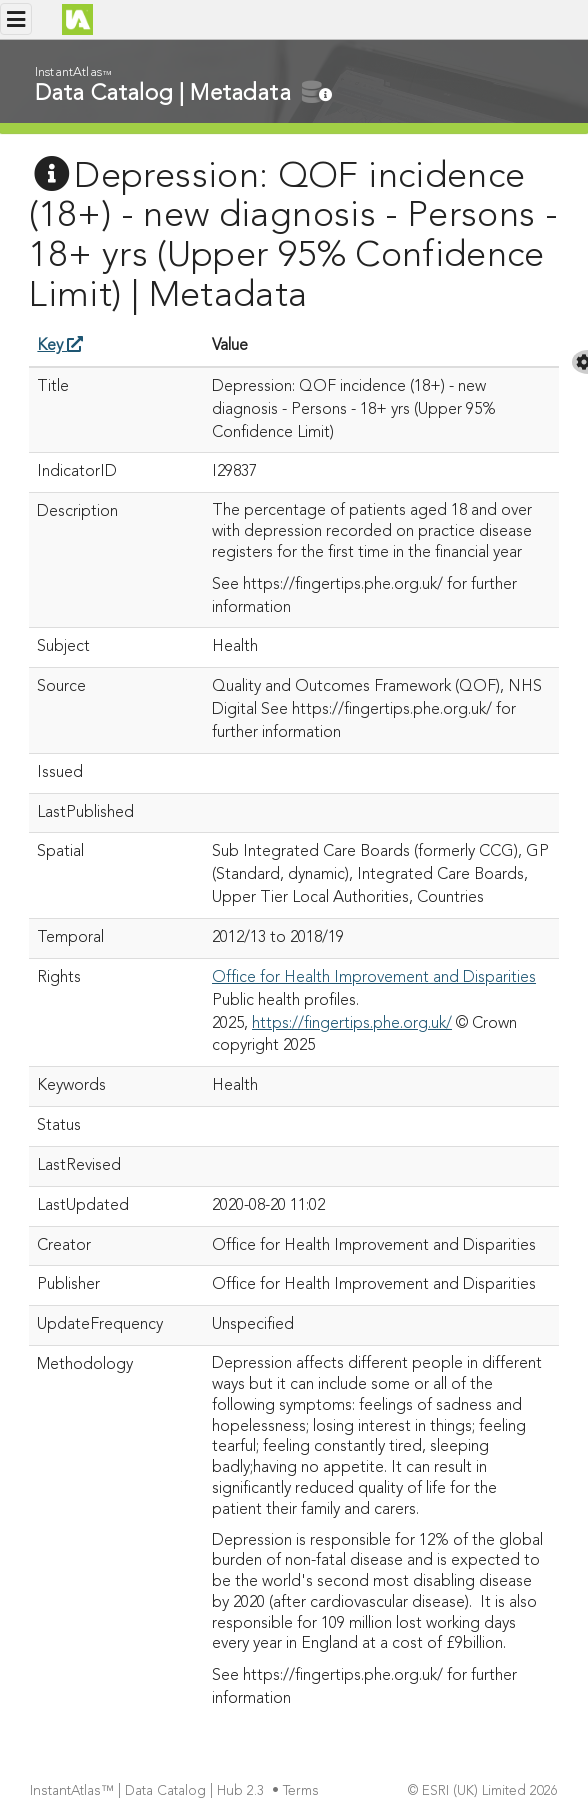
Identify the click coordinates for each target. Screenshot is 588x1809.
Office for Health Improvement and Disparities (374, 978)
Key (60, 346)
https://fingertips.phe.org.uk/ (352, 1024)
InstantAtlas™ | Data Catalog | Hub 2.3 (149, 1791)
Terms (303, 1791)
